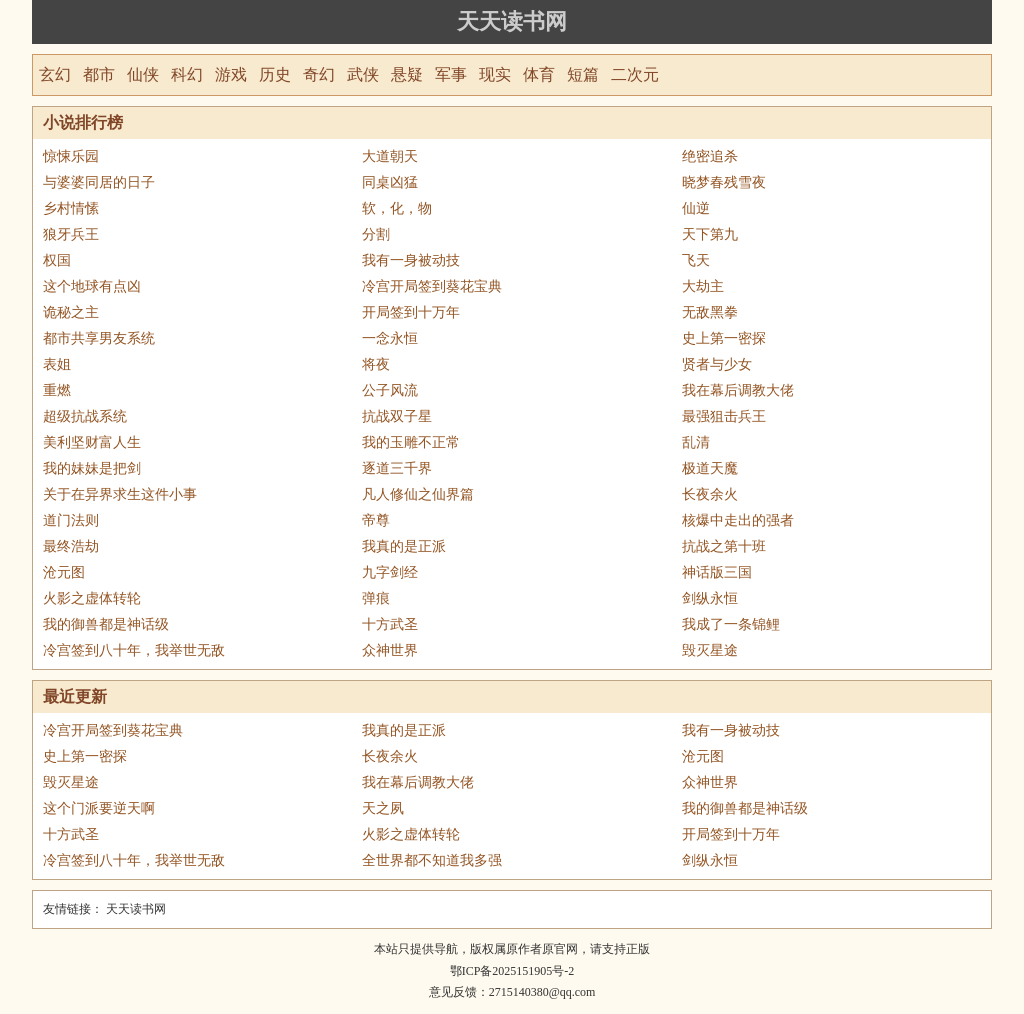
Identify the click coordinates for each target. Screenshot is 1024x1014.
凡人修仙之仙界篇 (418, 494)
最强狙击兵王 (724, 416)
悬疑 (407, 74)
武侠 (363, 74)
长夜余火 (710, 494)
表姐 (57, 364)
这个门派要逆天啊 (99, 808)
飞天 (696, 260)
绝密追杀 (710, 156)
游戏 (231, 74)
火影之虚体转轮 (92, 598)
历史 (275, 74)
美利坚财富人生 (92, 442)
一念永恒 (390, 338)
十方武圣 (390, 624)
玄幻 (55, 74)
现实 (495, 74)
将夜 (376, 364)
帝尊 (376, 520)
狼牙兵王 (71, 234)
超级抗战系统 (85, 416)
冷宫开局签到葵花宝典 (432, 286)
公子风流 (390, 390)
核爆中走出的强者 (738, 520)
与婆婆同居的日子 (99, 182)
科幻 (187, 74)
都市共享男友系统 (99, 338)
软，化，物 (397, 208)
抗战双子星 (397, 416)
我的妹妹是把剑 (92, 468)
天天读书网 (512, 21)
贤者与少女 (717, 364)
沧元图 (64, 572)
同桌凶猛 (390, 182)
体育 (539, 74)
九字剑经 (390, 572)
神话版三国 (717, 572)
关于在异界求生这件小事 (120, 494)
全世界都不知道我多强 (432, 860)
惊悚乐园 (71, 156)
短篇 (583, 74)
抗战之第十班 (724, 546)
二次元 (635, 74)
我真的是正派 (404, 546)
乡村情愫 (71, 208)
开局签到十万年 (411, 312)
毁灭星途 (710, 650)
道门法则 (71, 520)
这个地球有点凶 (92, 286)
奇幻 (319, 74)
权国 (57, 260)
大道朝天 (390, 156)
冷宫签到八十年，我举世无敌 (134, 650)
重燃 (57, 390)
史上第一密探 (724, 338)
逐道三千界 (397, 468)
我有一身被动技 (411, 260)
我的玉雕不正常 (411, 442)
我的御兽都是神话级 (106, 624)
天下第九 (710, 234)
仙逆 (696, 208)
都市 (99, 74)
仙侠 (143, 74)
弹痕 (376, 598)
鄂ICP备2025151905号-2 (512, 971)
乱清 (696, 442)
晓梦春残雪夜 (724, 182)
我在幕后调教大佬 (738, 390)
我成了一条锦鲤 (731, 624)
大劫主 (703, 286)
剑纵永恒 (710, 598)
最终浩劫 (71, 546)
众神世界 (390, 650)
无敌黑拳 (710, 312)
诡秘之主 (71, 312)
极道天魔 (710, 468)
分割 (376, 234)
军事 (451, 74)
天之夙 (383, 808)
